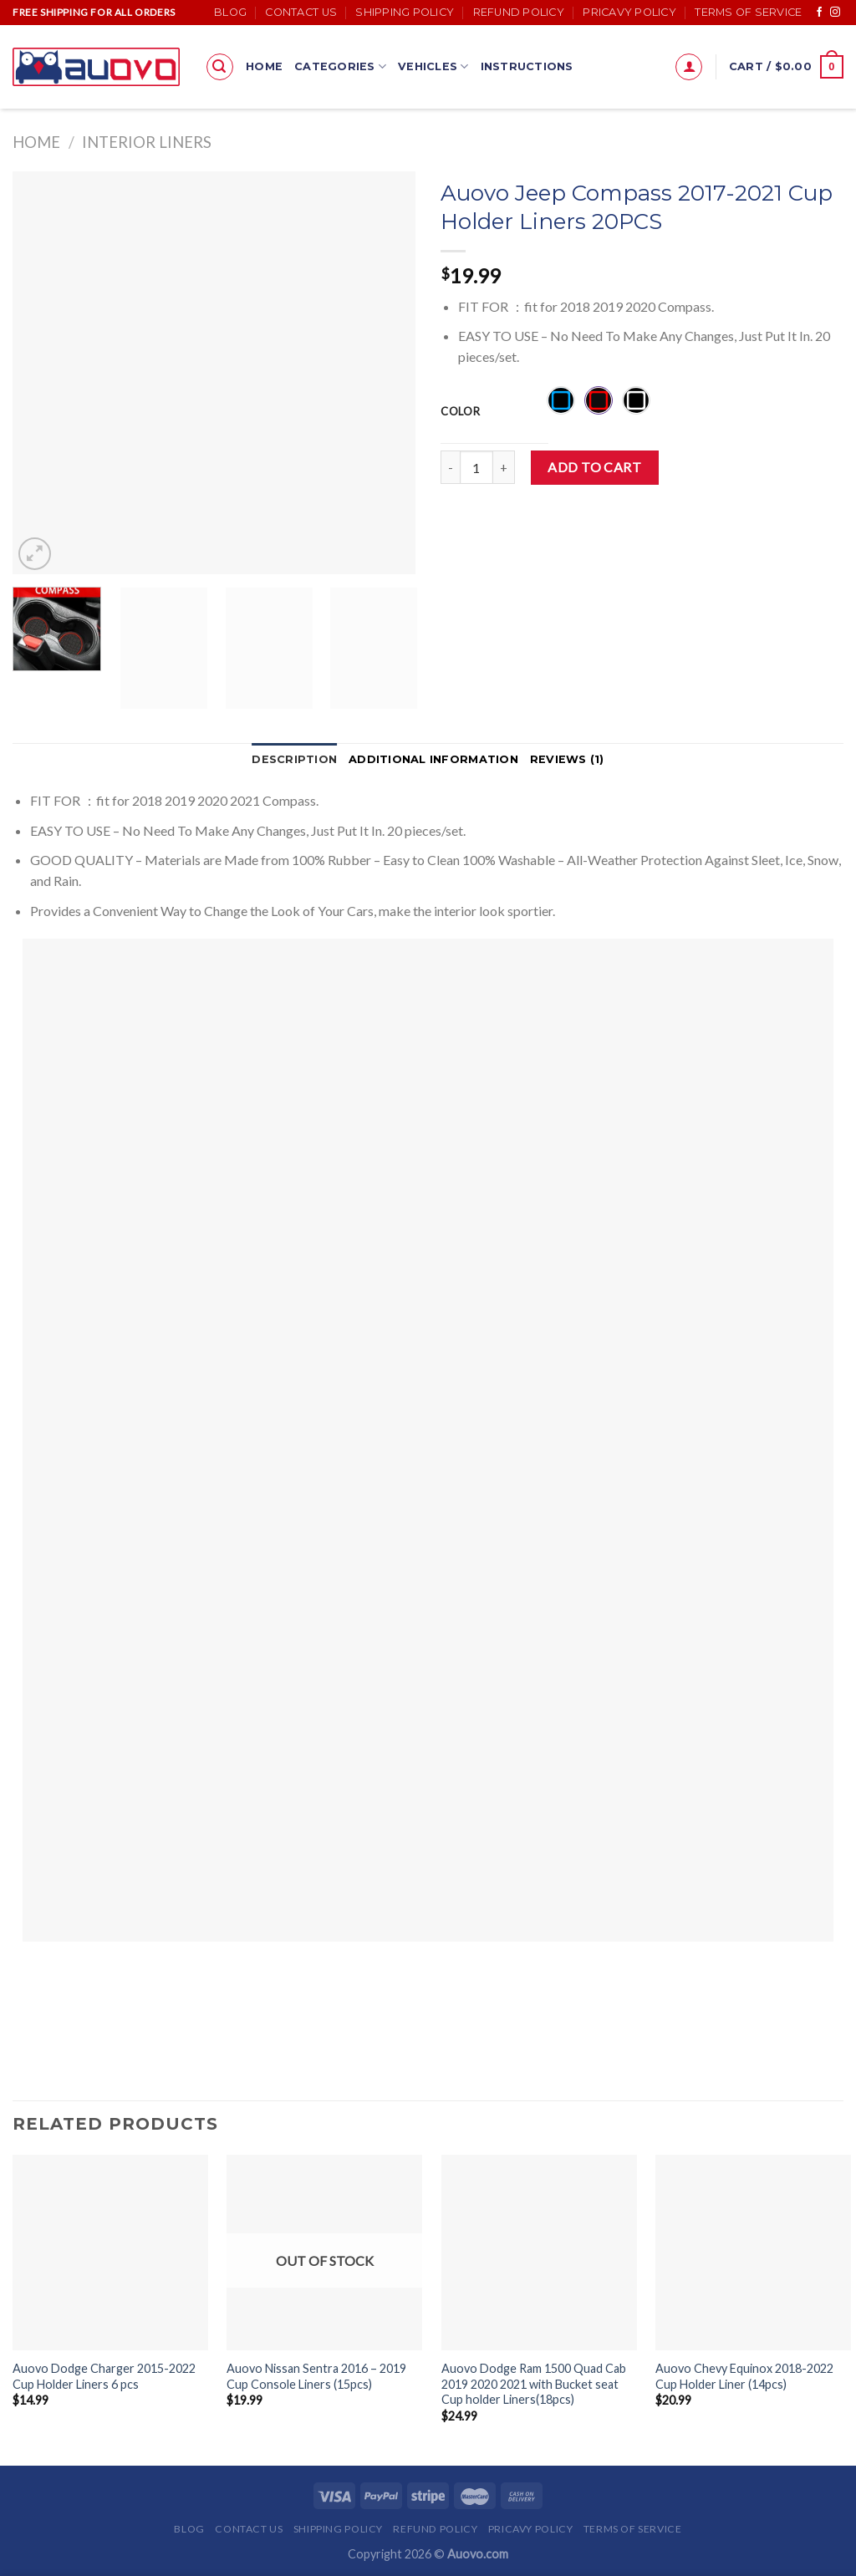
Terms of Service (748, 12)
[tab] (294, 759)
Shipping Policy (404, 12)
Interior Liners (146, 142)
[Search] (219, 66)
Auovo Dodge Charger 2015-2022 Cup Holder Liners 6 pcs (104, 2376)
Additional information (433, 759)
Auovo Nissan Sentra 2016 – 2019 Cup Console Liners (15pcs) (316, 2376)
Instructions (527, 66)
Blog (230, 12)
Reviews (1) (567, 759)
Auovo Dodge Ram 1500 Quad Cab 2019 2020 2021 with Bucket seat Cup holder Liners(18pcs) (533, 2383)
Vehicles (433, 66)
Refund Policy (518, 12)
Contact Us (301, 12)
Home (264, 66)
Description (294, 759)
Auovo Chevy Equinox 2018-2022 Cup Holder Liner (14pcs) (744, 2376)
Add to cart (594, 467)
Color (461, 412)
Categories (340, 66)
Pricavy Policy (629, 12)
